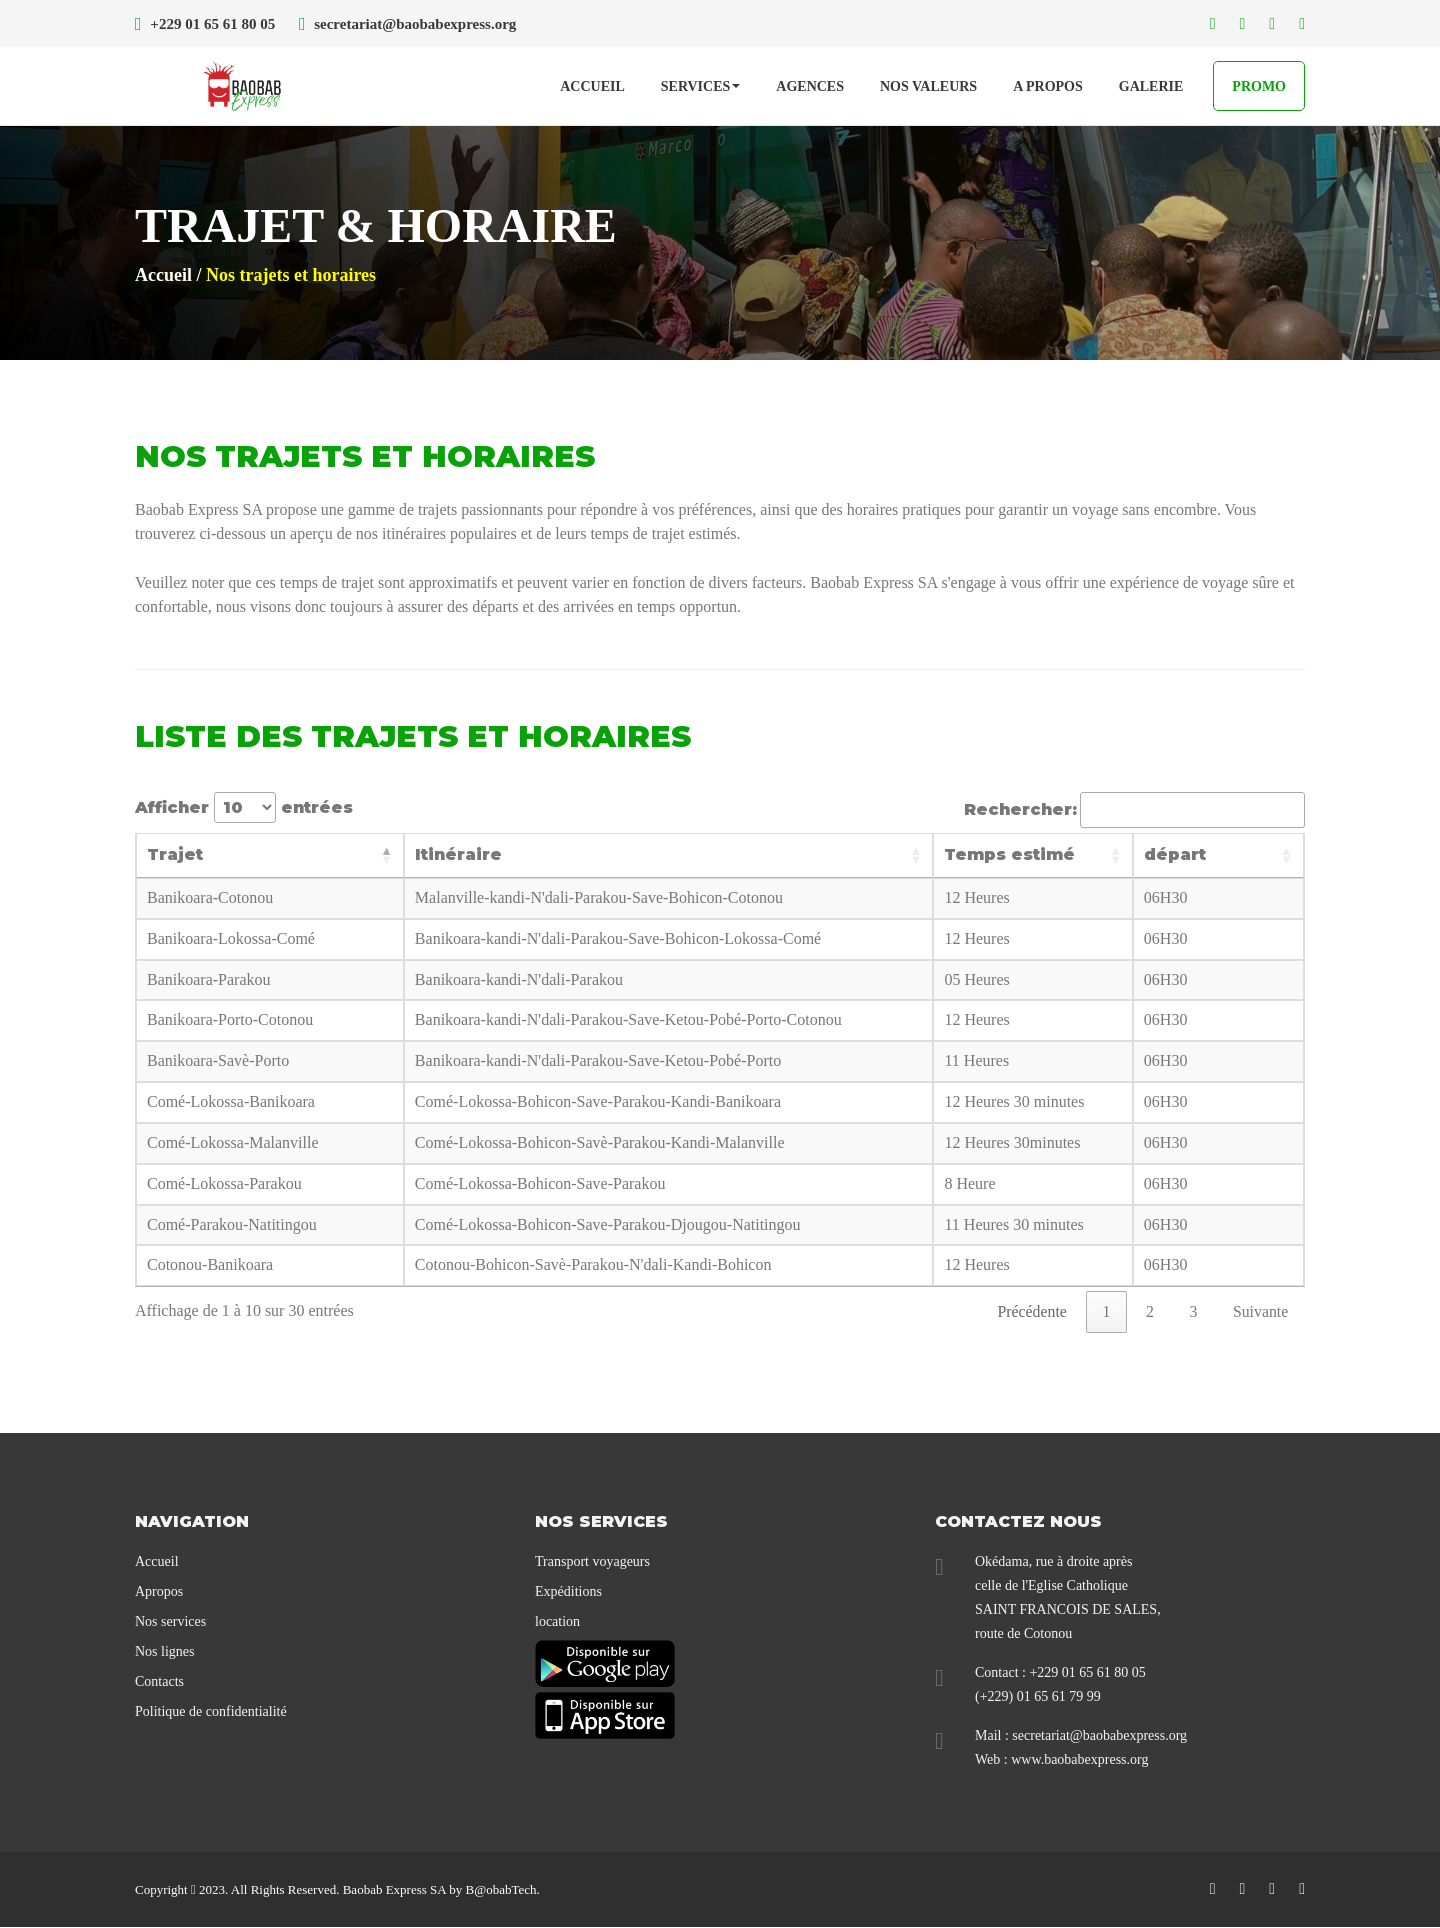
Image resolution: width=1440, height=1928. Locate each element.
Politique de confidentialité (211, 1712)
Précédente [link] (1029, 1311)
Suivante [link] (1260, 1311)
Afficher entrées (244, 807)
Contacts (159, 1682)
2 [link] (1148, 1311)
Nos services (170, 1622)
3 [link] (1192, 1311)
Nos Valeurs (928, 88)
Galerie (1151, 88)
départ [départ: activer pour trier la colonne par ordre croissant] (1164, 854)
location (557, 1622)
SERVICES (701, 88)
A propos (1048, 88)
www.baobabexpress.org (1079, 1760)
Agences (810, 88)
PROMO (1259, 88)
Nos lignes (165, 1652)
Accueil (592, 88)
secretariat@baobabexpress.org (1099, 1736)
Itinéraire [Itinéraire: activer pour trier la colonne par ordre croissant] (478, 854)
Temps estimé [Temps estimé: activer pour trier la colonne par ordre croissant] (1007, 854)
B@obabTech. (502, 1890)
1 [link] (1104, 1311)
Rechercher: (1134, 810)
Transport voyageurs (592, 1562)
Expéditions (568, 1592)
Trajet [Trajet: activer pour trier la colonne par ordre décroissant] (175, 854)
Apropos (159, 1592)
